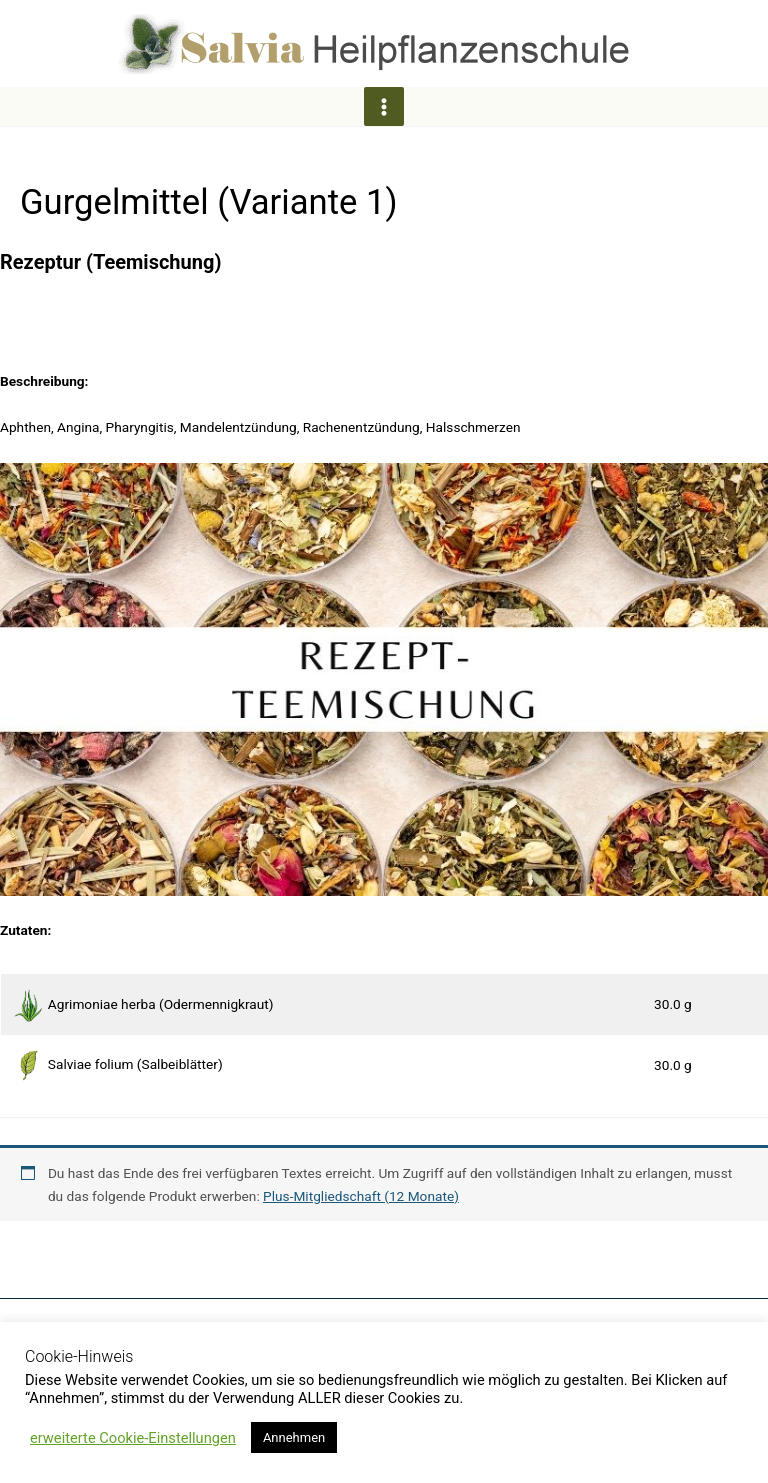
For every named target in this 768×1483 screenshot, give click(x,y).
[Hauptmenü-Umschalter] (383, 106)
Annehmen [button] (294, 1437)
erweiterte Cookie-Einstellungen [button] (133, 1438)
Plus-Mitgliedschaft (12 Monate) (361, 1196)
